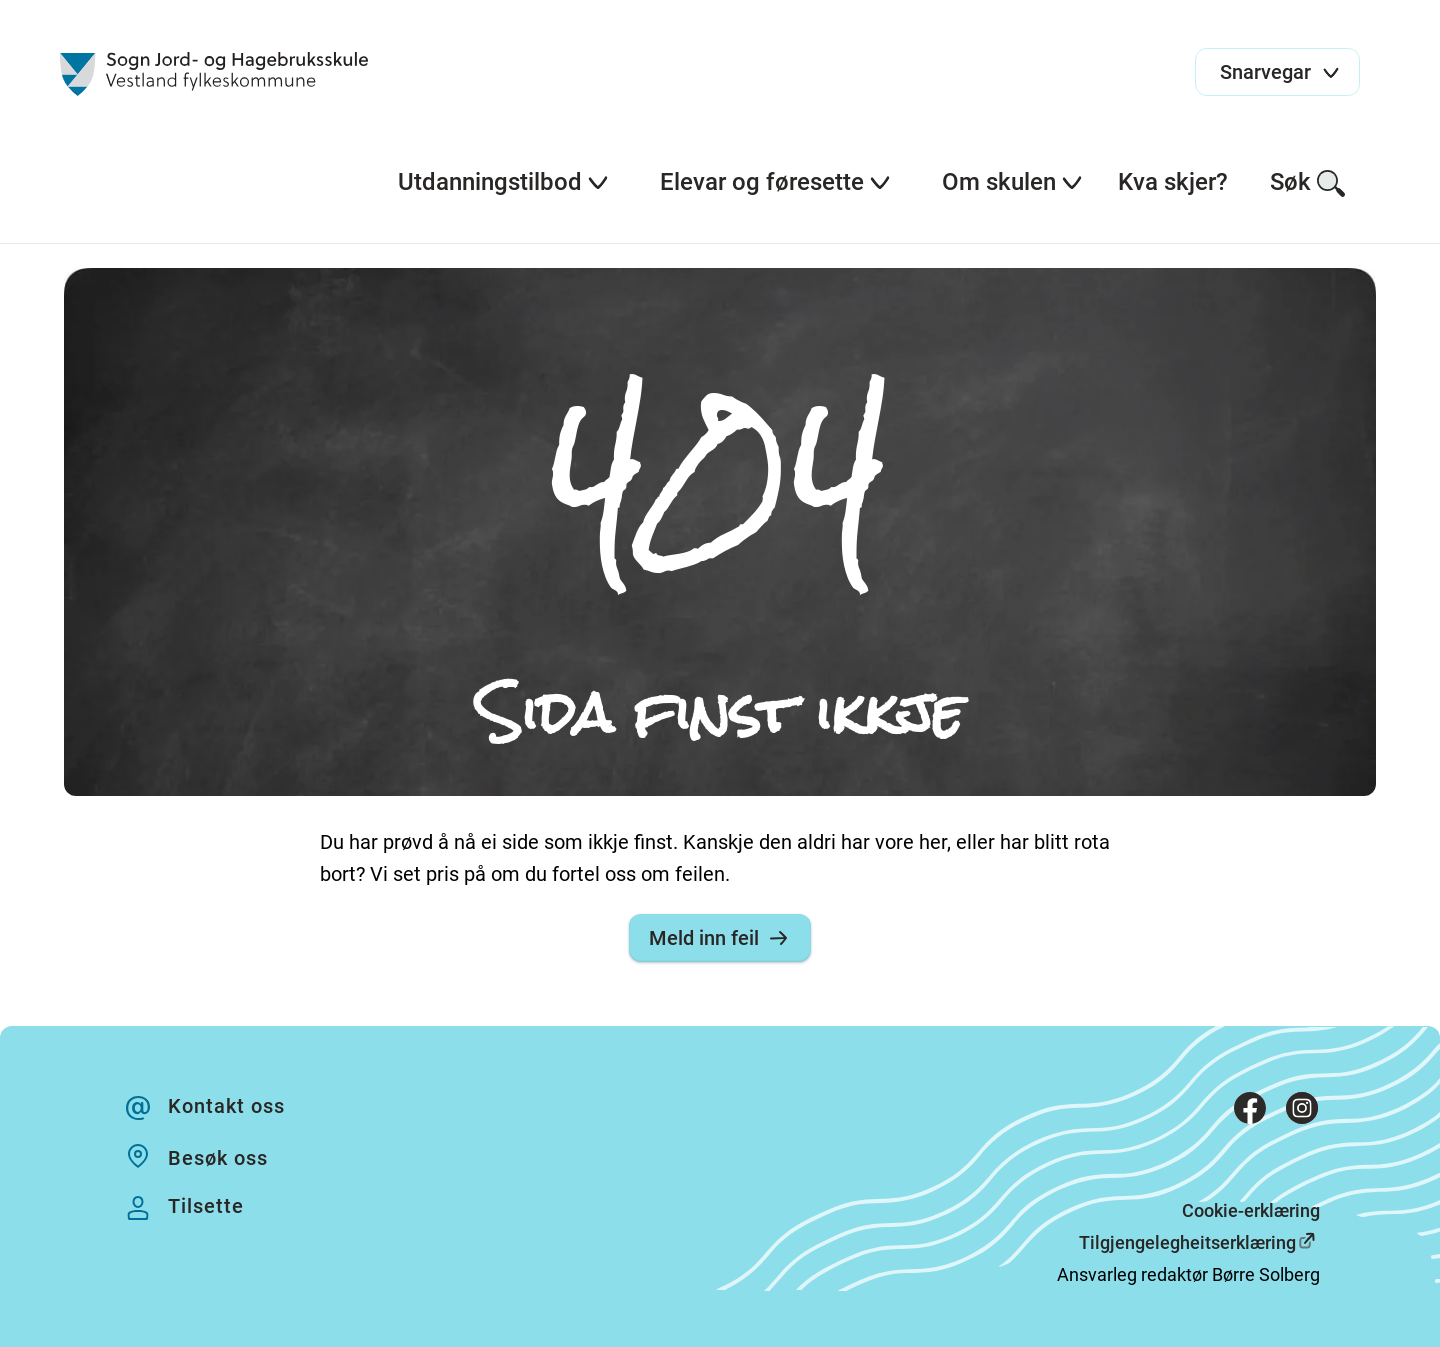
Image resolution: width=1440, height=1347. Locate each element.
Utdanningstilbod (504, 182)
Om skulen (1013, 182)
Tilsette (206, 1206)
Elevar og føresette (776, 182)
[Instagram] (1302, 1112)
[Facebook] (1250, 1112)
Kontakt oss (226, 1106)
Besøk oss (218, 1158)
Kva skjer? (1173, 182)
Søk (1308, 183)
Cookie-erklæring (1251, 1210)
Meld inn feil (720, 938)
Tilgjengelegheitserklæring (1187, 1242)
